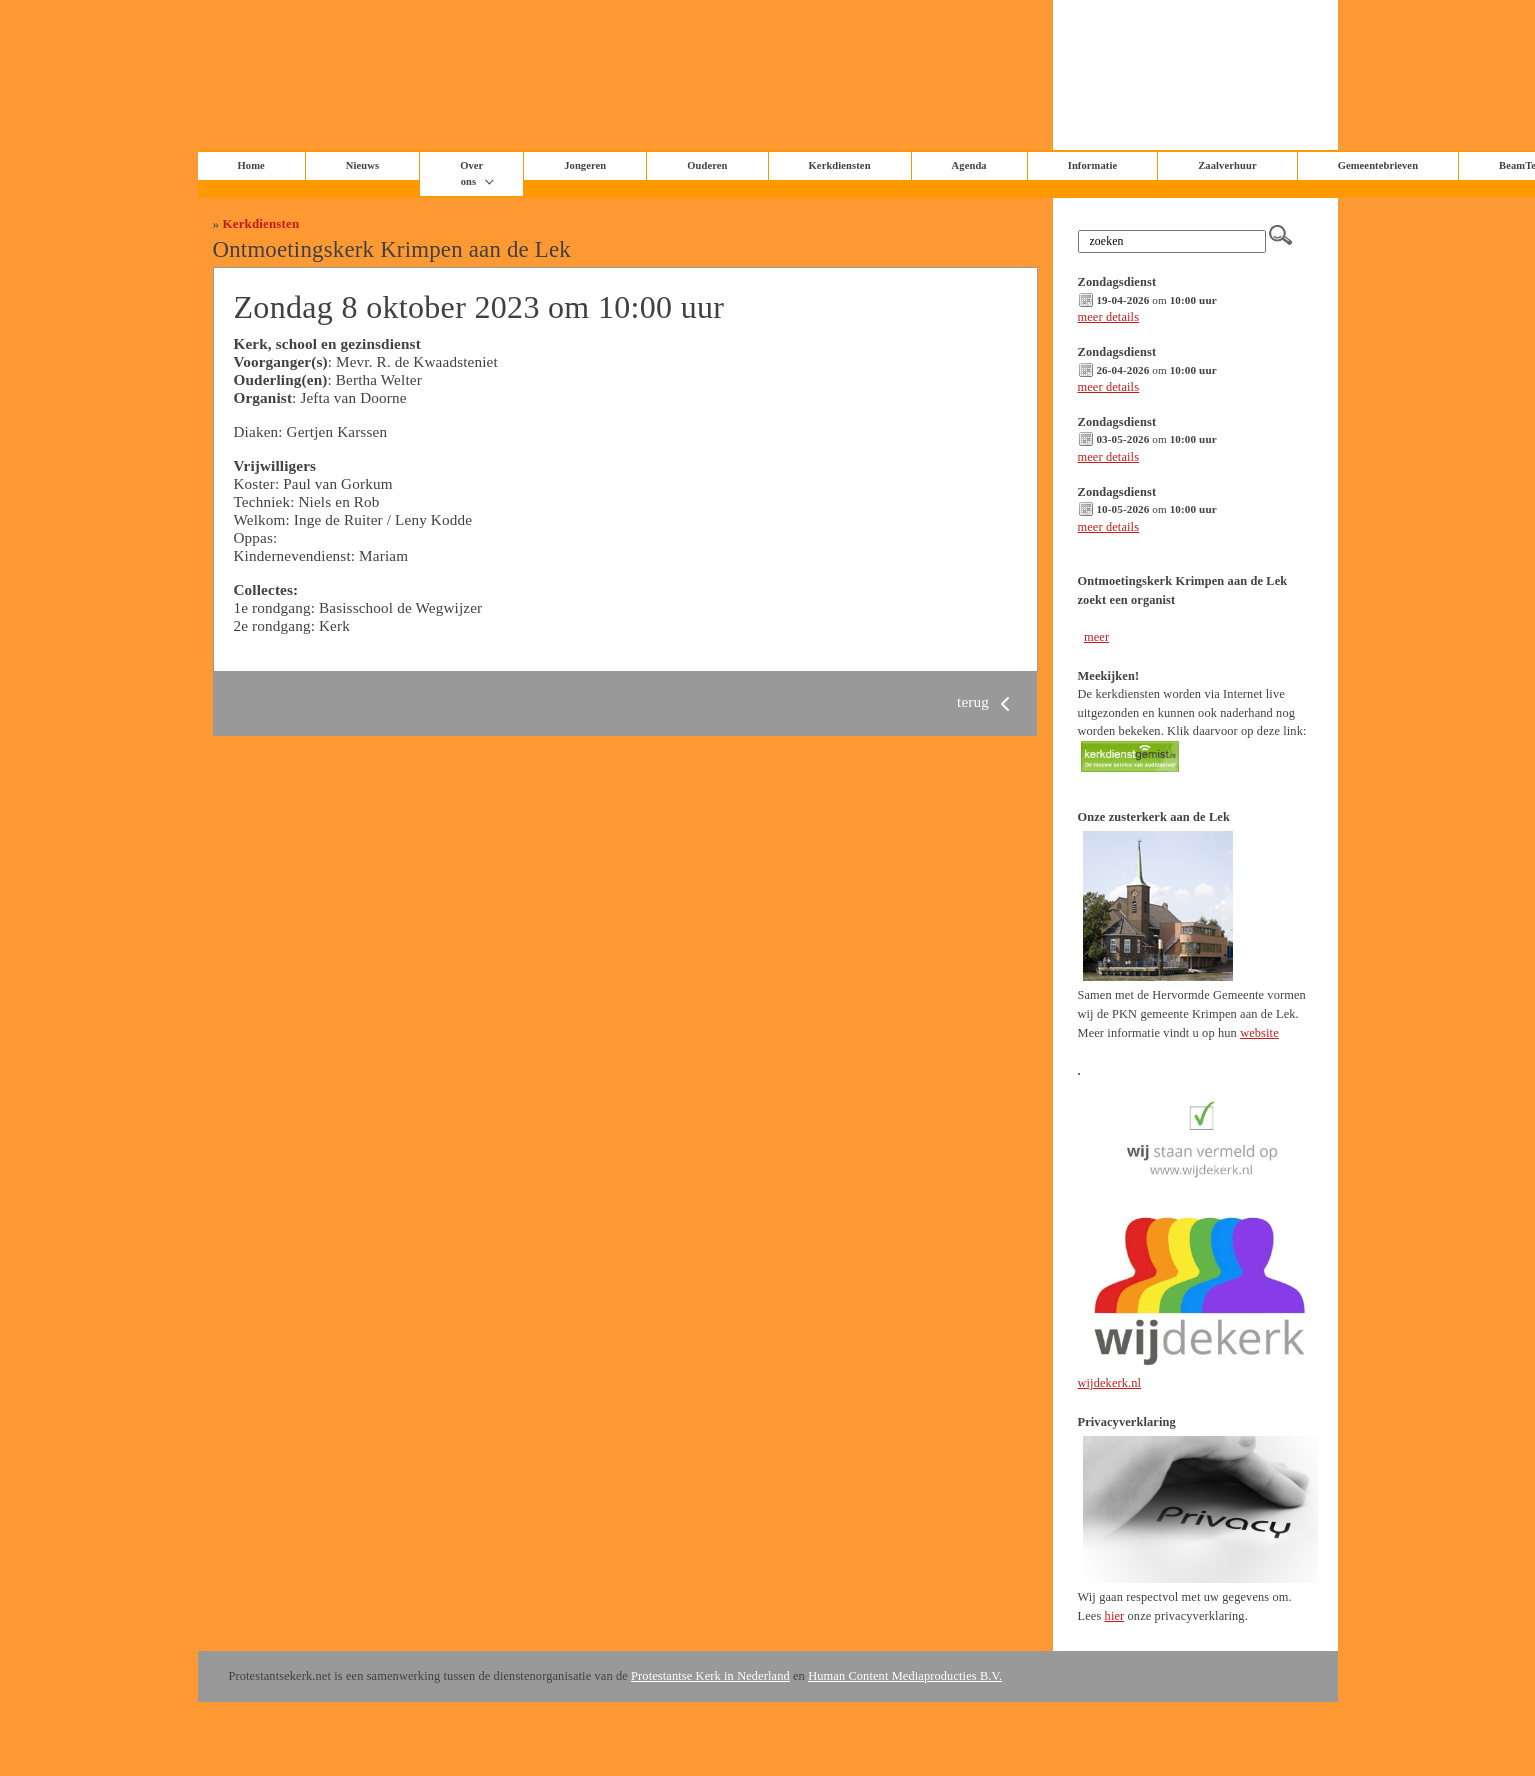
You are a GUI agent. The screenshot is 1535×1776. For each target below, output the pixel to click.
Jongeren (585, 165)
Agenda (969, 165)
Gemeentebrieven (1378, 165)
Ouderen (707, 165)
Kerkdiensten (840, 165)
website (1259, 1033)
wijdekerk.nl (1110, 1383)
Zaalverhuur (1227, 165)
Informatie (1093, 165)
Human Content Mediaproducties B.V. (905, 1676)
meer (1096, 637)
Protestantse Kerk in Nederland (710, 1676)
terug (987, 701)
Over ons (471, 173)
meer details (1109, 317)
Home (251, 165)
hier (1115, 1616)
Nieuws (362, 165)
